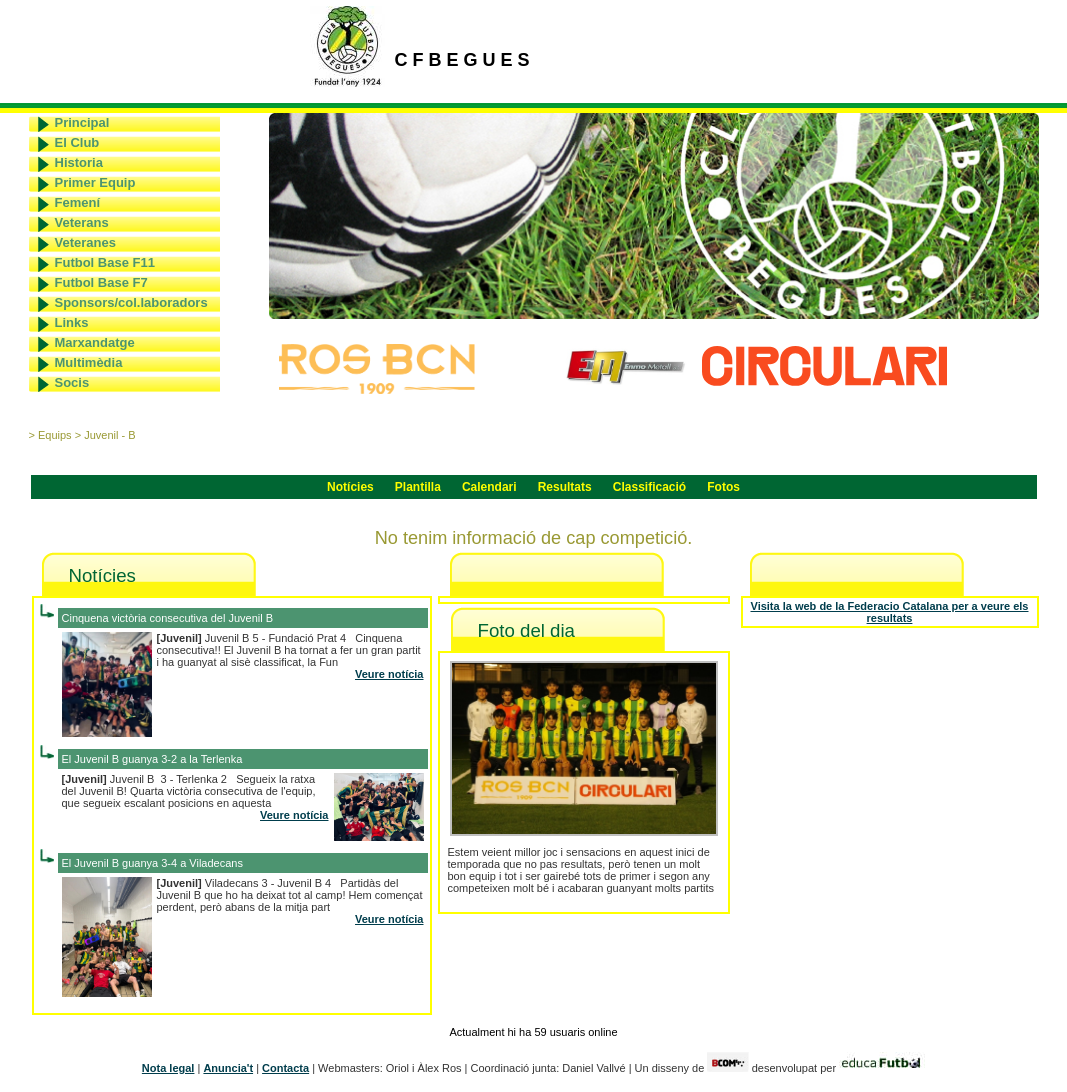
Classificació (649, 487)
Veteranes (85, 242)
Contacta (285, 1068)
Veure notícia (389, 674)
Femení (78, 202)
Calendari (489, 487)
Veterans (82, 222)
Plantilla (418, 487)
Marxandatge (95, 342)
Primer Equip (95, 182)
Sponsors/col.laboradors (131, 302)
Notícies (350, 487)
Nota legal (168, 1068)
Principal (82, 122)
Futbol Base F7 (101, 282)
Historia (79, 162)
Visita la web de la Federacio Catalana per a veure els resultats (890, 612)
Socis (72, 382)
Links (72, 322)
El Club (77, 142)
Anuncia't (228, 1068)
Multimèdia (89, 362)
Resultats (565, 487)
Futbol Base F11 (105, 262)
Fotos (723, 487)
